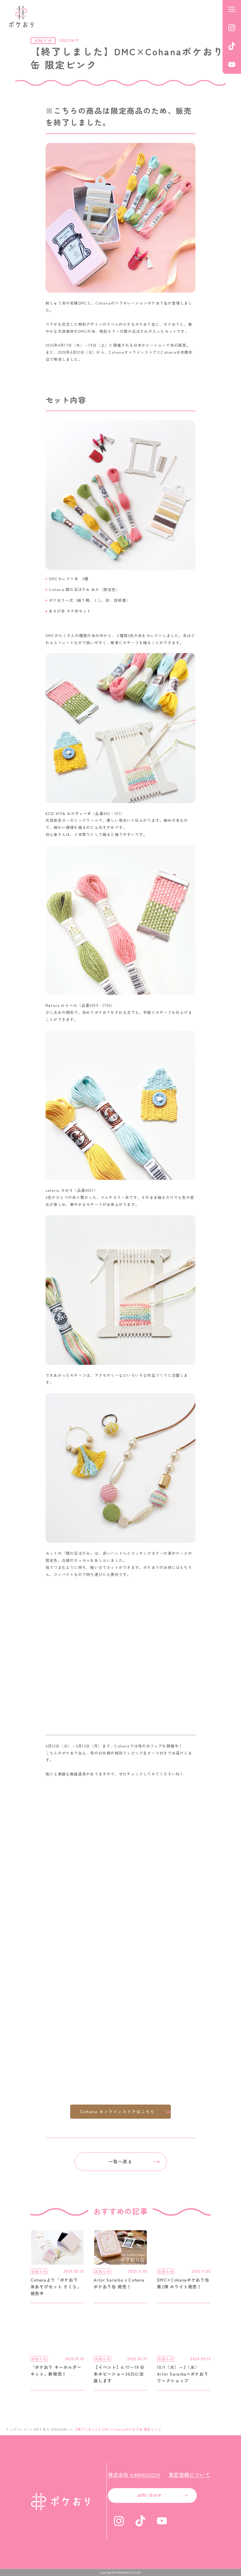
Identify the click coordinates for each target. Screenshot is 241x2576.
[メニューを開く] (232, 9)
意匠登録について (189, 2474)
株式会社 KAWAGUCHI (134, 2474)
